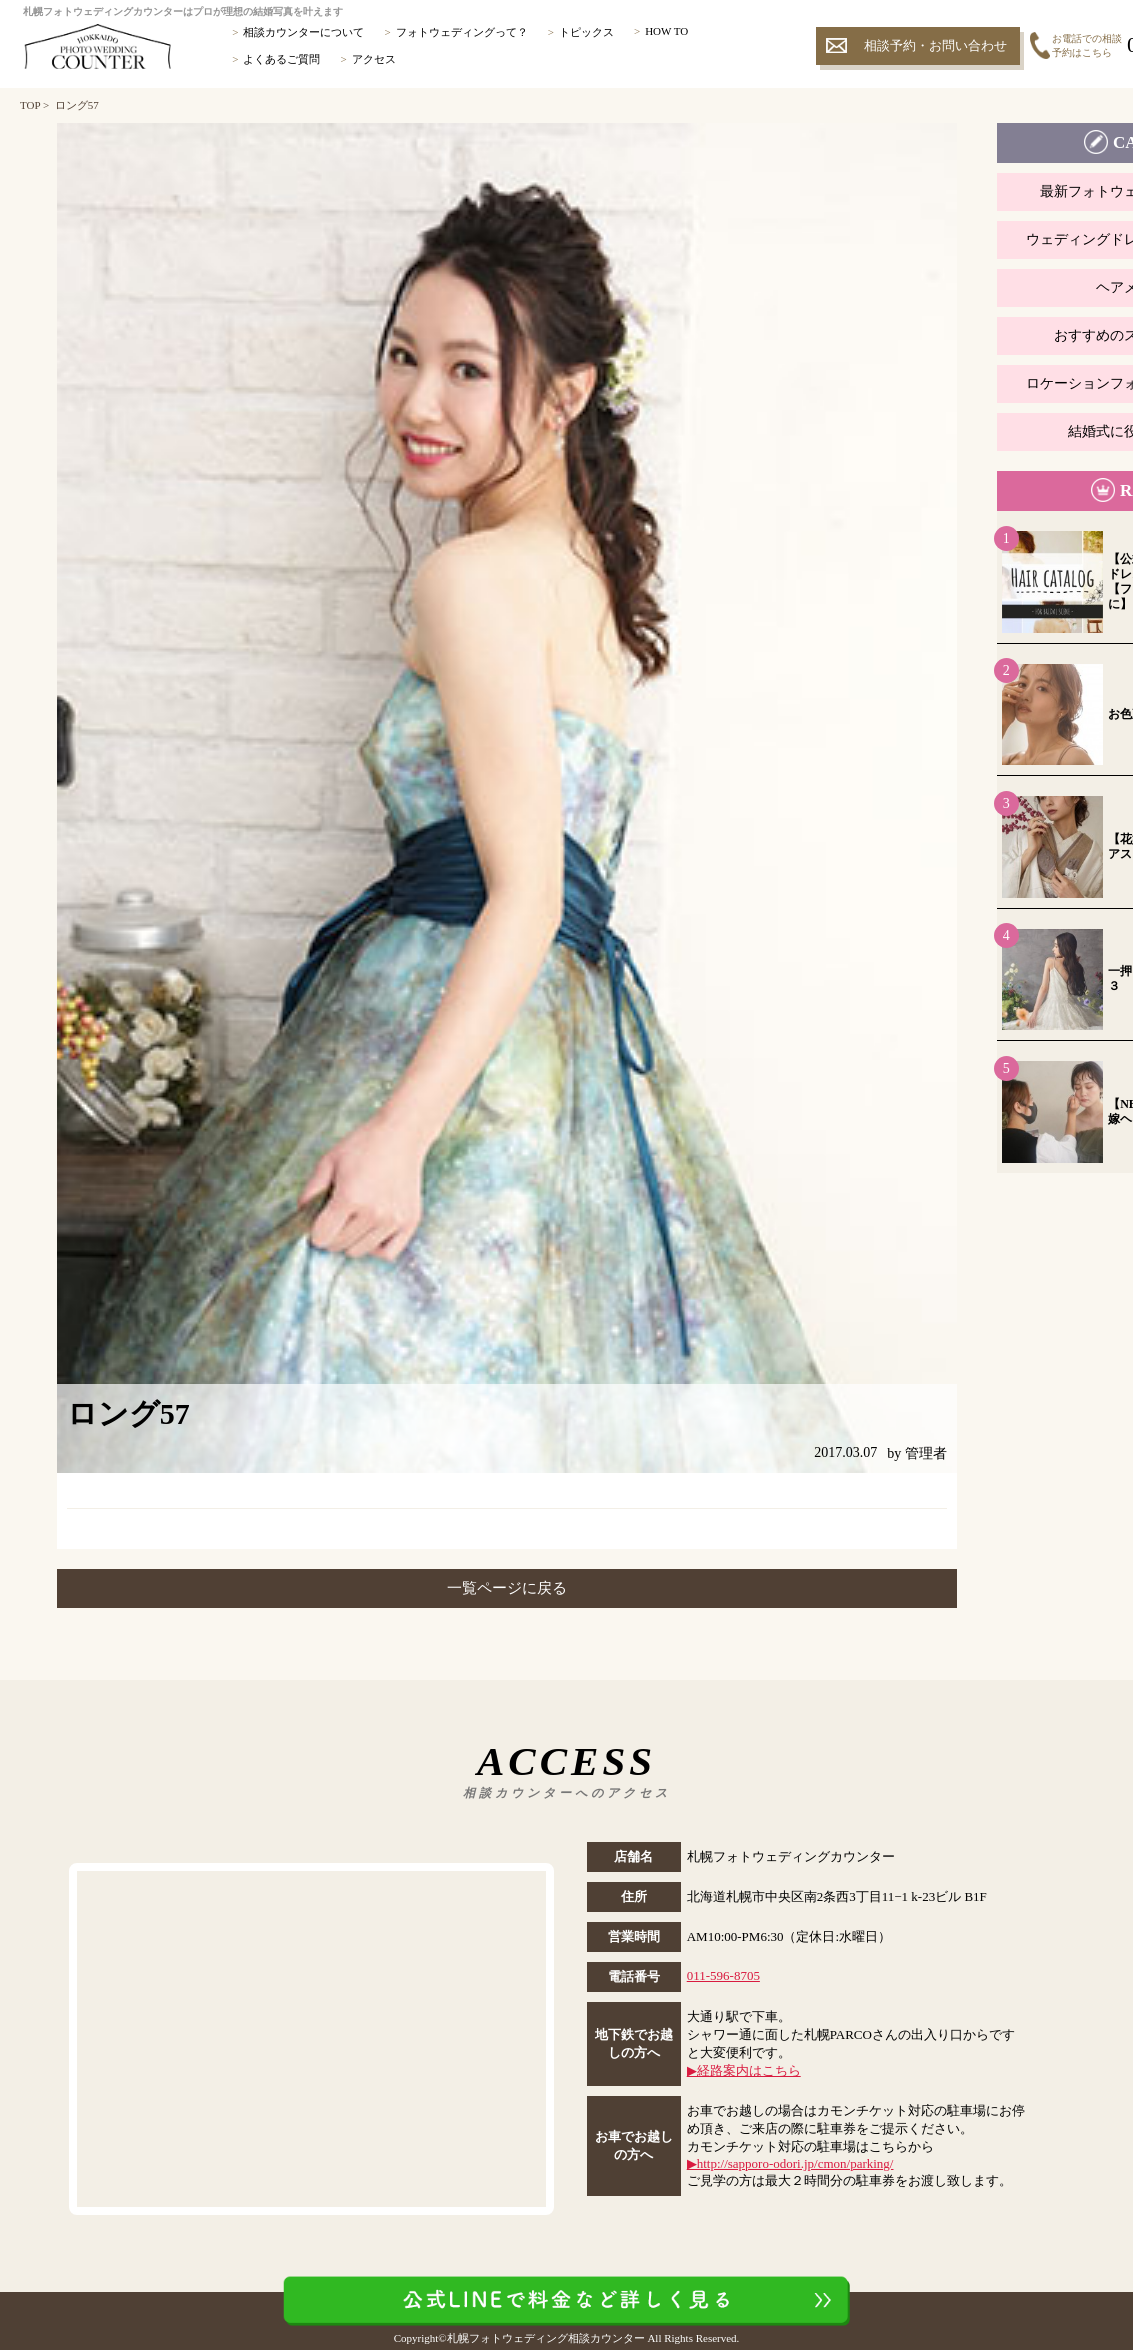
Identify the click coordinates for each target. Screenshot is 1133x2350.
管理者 (926, 1453)
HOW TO (666, 31)
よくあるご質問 (281, 59)
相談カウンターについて (303, 32)
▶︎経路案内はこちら (744, 2070)
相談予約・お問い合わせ (935, 45)
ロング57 (77, 105)
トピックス (586, 32)
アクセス (374, 59)
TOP (30, 105)
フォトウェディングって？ (462, 32)
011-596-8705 (723, 1975)
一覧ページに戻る (507, 1588)
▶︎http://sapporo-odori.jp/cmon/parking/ (790, 2163)
